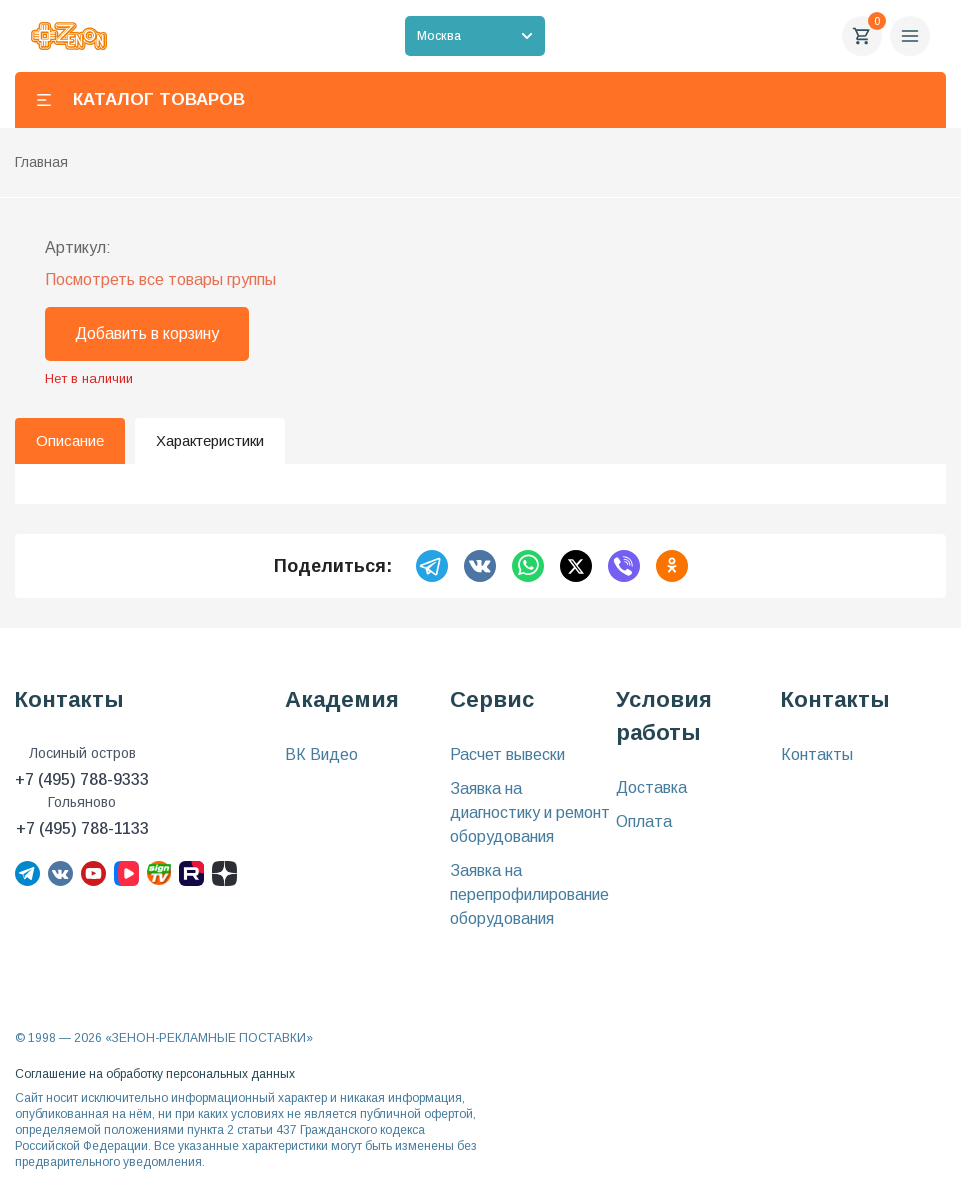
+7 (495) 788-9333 (82, 779)
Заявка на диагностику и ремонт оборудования (530, 812)
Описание (70, 440)
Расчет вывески (507, 754)
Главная (41, 162)
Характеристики (210, 440)
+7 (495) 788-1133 (82, 828)
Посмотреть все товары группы (160, 279)
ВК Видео (321, 754)
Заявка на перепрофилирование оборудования (529, 894)
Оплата (644, 821)
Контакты (817, 754)
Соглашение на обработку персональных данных (155, 1074)
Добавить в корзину (147, 333)
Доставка (651, 787)
